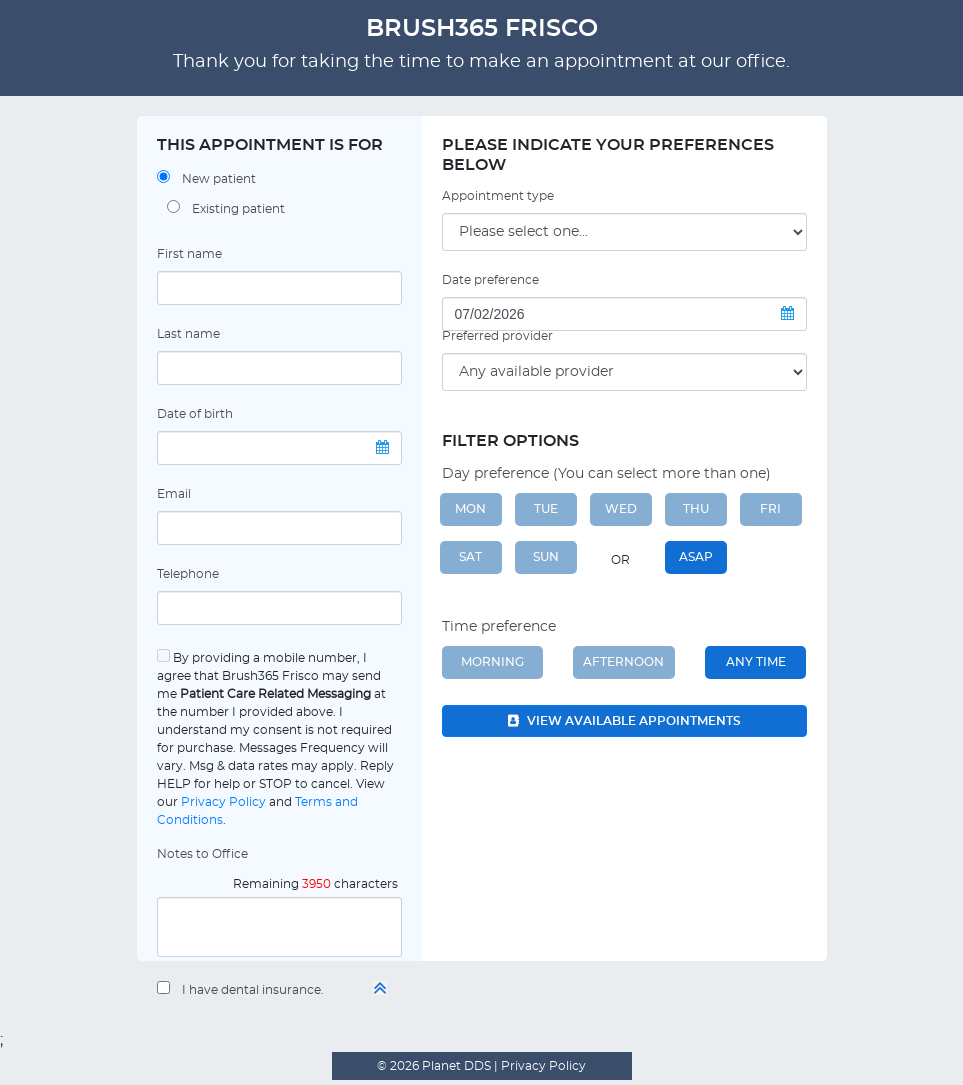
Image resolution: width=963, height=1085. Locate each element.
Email (174, 494)
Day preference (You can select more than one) (606, 474)
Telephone (188, 574)
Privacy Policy (223, 802)
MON (470, 509)
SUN (546, 557)
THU (696, 509)
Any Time (756, 662)
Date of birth (195, 414)
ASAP (696, 557)
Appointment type (498, 196)
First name (189, 254)
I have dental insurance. (253, 990)
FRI (770, 509)
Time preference (499, 627)
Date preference (490, 280)
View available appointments (624, 721)
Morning (492, 662)
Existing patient (238, 209)
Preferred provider (497, 336)
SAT (470, 557)
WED (621, 509)
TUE (546, 509)
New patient (219, 179)
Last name (188, 334)
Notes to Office (202, 854)
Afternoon (623, 662)
